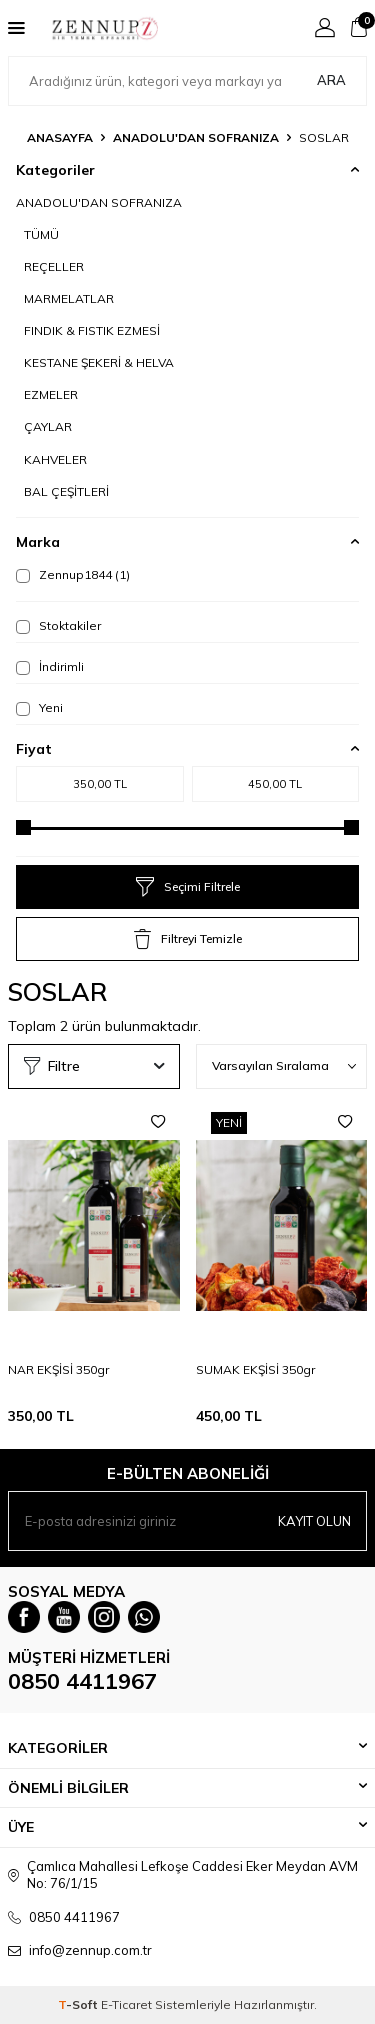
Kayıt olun (314, 1521)
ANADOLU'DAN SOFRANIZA (196, 137)
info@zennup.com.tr (90, 1950)
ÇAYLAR (48, 426)
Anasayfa (60, 137)
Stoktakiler (58, 626)
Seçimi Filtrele (188, 887)
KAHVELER (55, 459)
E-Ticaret (126, 2004)
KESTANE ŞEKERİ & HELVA (99, 362)
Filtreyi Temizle (188, 939)
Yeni (39, 708)
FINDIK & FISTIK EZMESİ (92, 330)
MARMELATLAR (69, 298)
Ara (331, 80)
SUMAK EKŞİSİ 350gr (255, 1369)
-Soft (79, 2004)
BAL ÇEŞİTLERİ (66, 491)
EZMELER (51, 394)
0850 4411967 (82, 1681)
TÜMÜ (41, 234)
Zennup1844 (73, 575)
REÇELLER (54, 266)
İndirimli (50, 667)
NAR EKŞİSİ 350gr (58, 1369)
